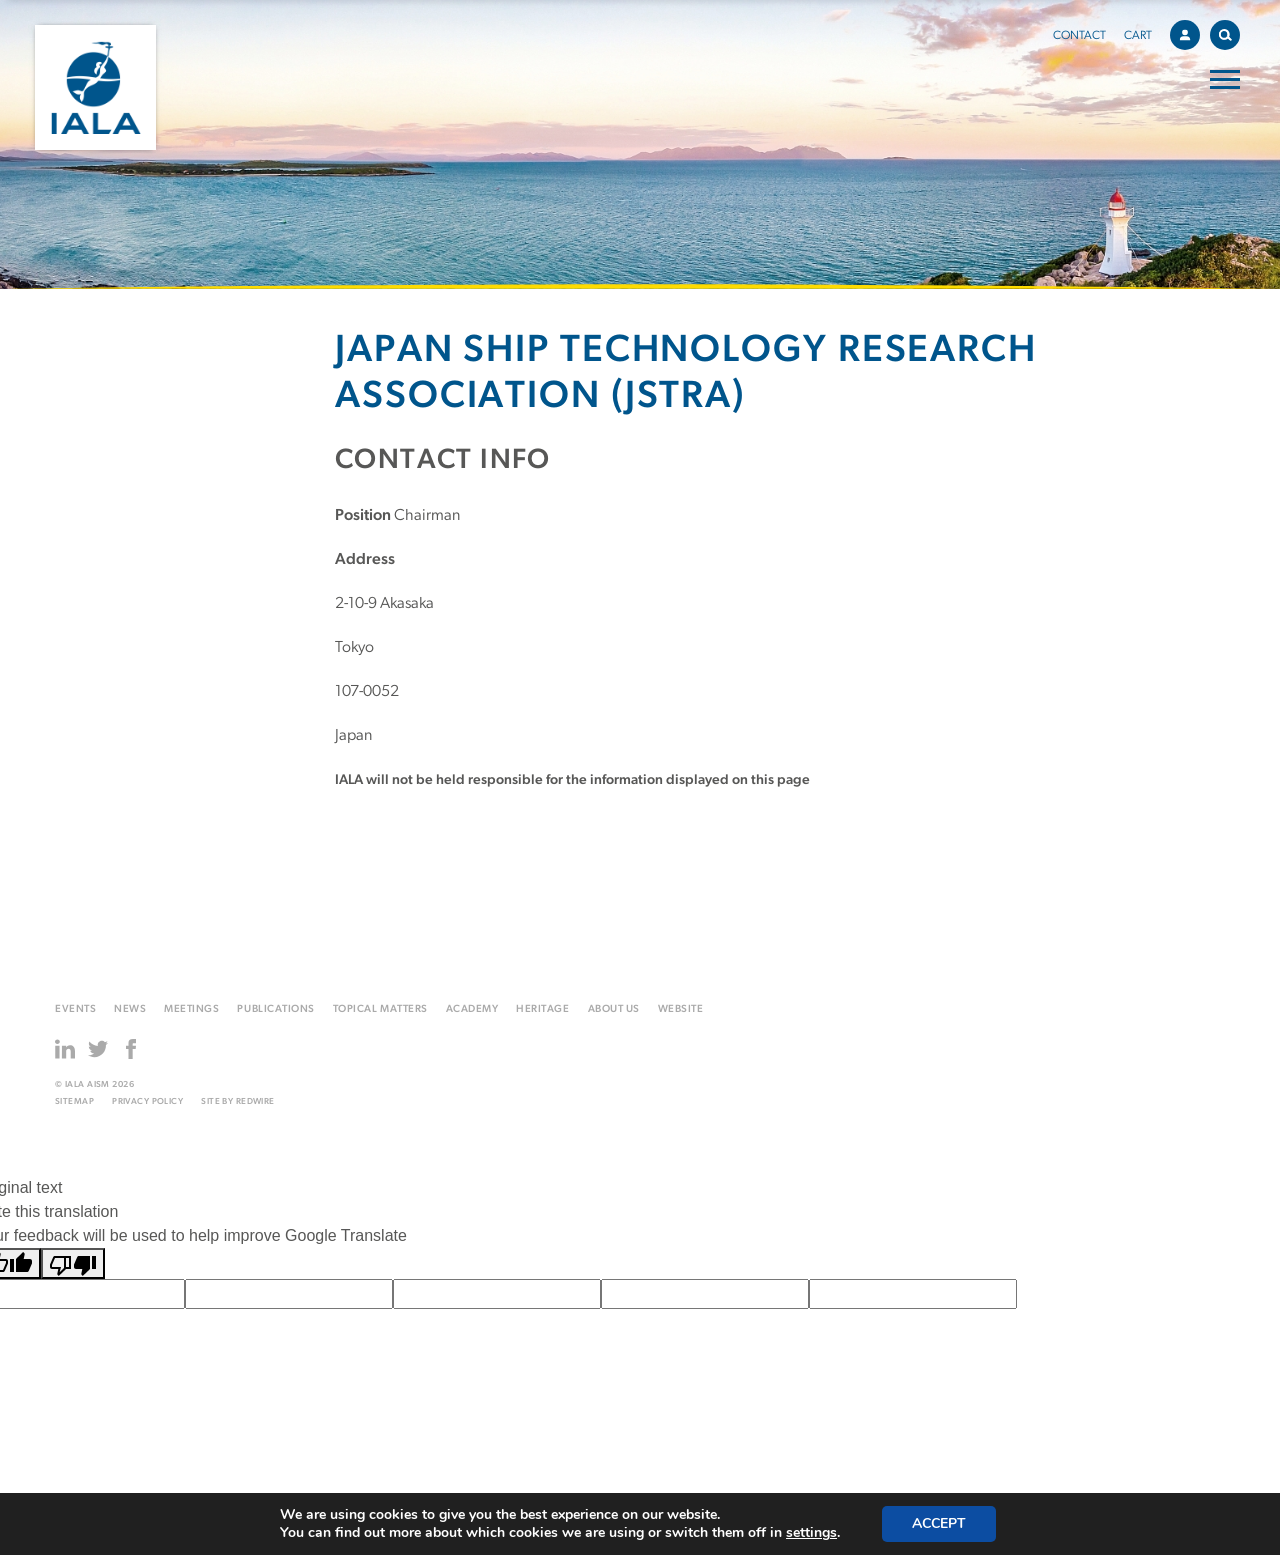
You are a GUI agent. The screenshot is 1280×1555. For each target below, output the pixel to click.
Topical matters (380, 1009)
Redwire (255, 1101)
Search (1229, 31)
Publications (275, 1009)
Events (75, 1009)
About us (614, 1009)
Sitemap (74, 1101)
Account (1190, 32)
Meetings (191, 1009)
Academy (472, 1009)
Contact (1079, 36)
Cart (1138, 36)
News (130, 1009)
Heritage (542, 1009)
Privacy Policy (147, 1101)
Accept (939, 1523)
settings (811, 1533)
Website (681, 1009)
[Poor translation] (73, 1263)
